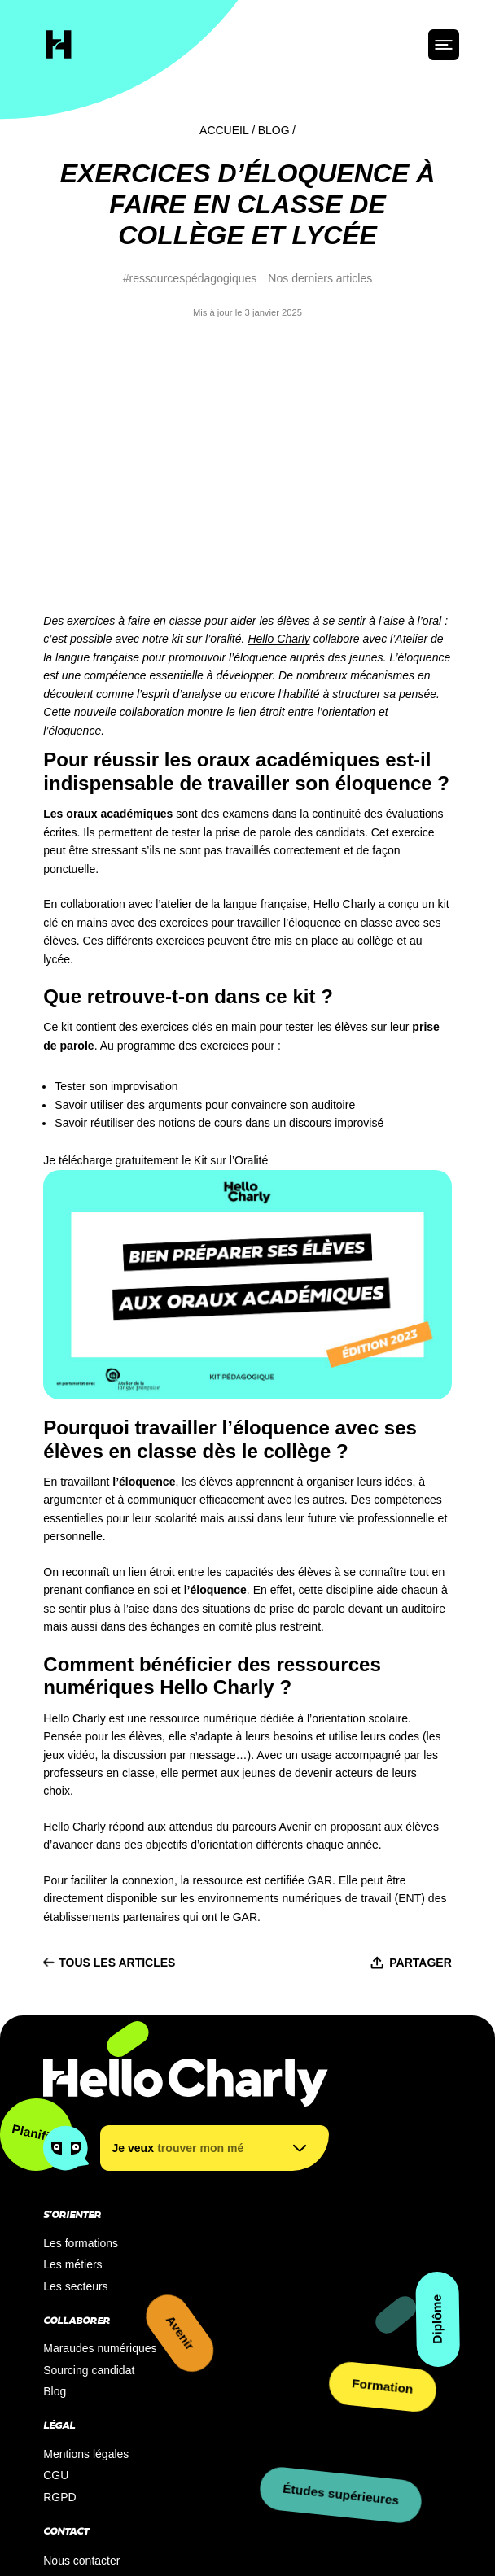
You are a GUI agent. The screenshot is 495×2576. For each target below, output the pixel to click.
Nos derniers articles (320, 278)
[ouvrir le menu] (444, 45)
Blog (274, 130)
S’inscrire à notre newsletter (113, 2379)
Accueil (224, 130)
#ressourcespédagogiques (190, 278)
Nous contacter (81, 2349)
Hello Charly (278, 428)
